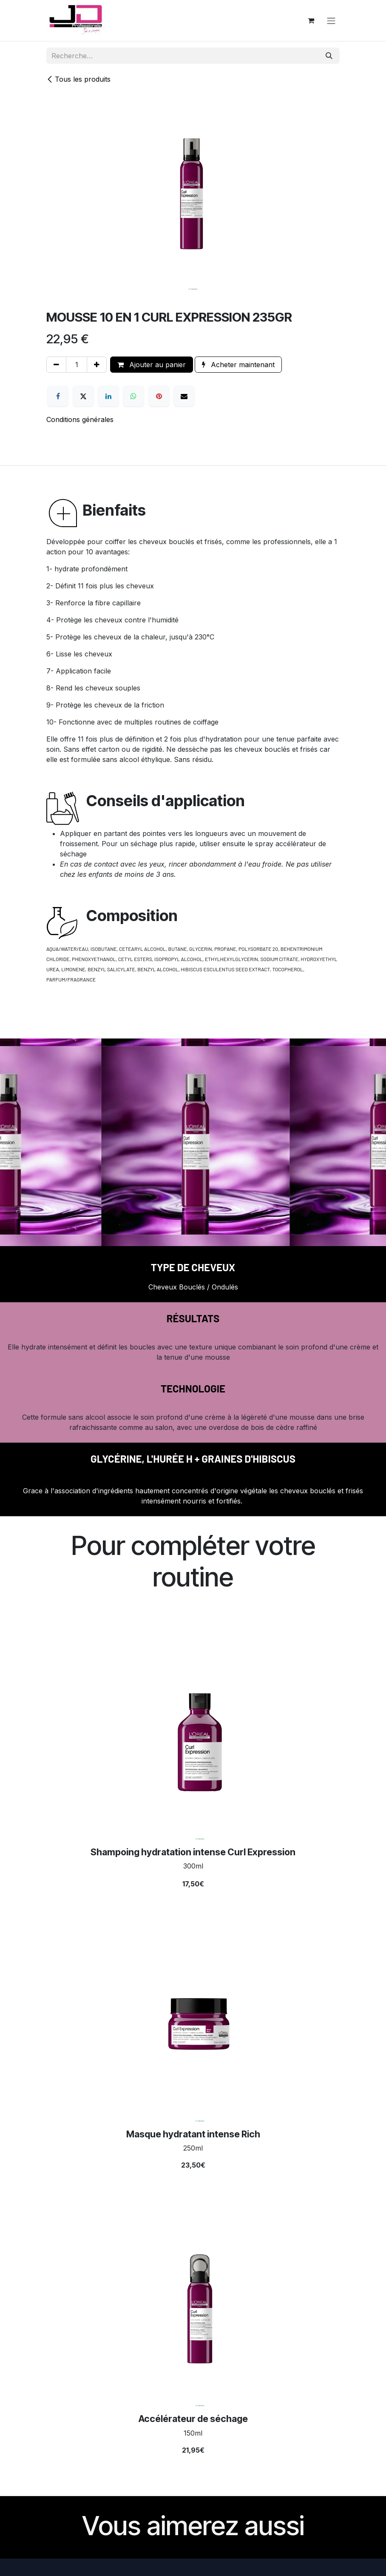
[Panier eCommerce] (310, 20)
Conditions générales (80, 419)
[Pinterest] (159, 396)
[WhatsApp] (133, 396)
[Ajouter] (97, 365)
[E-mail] (184, 396)
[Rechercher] (329, 56)
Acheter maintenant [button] (238, 364)
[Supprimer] (56, 365)
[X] (83, 396)
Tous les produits (78, 79)
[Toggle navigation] (331, 20)
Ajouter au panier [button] (151, 364)
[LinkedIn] (108, 396)
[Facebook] (58, 396)
